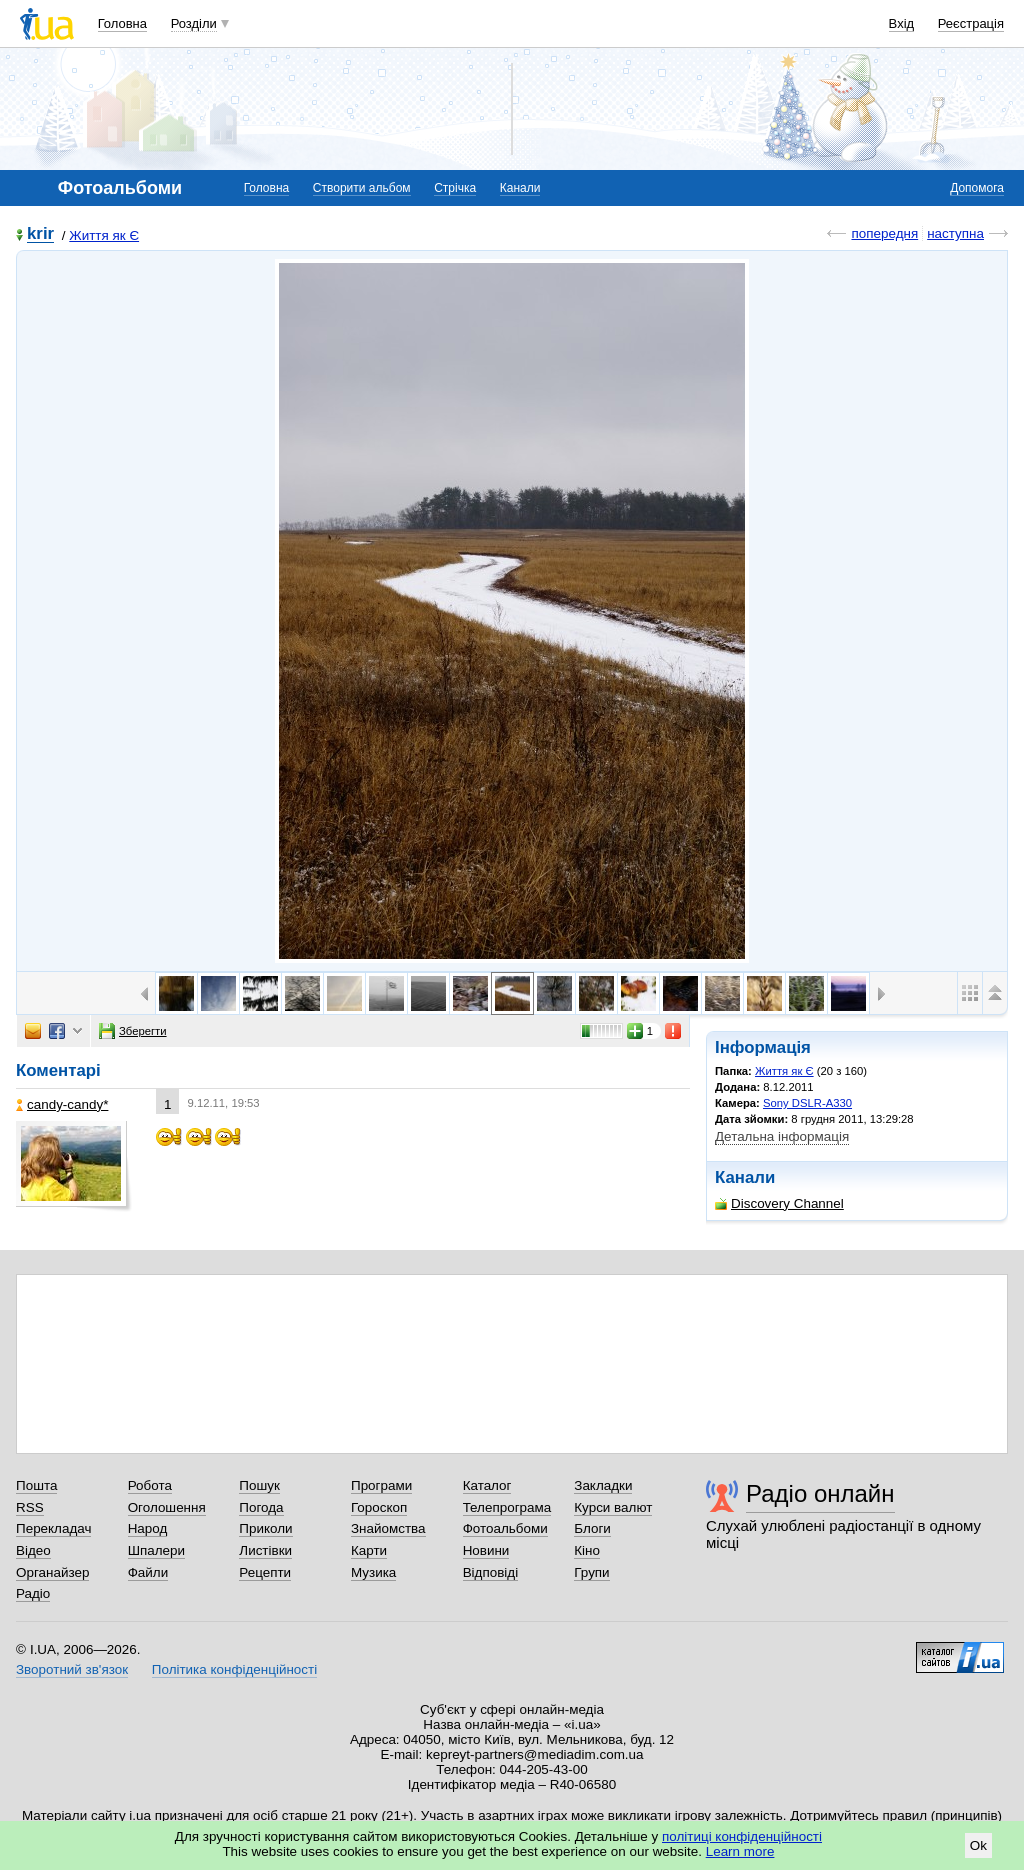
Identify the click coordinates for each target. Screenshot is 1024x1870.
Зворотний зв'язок (72, 1669)
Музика (373, 1572)
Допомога (977, 188)
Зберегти (133, 1031)
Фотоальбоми (505, 1528)
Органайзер (52, 1572)
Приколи (265, 1528)
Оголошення (167, 1507)
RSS (30, 1507)
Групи (591, 1572)
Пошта (36, 1485)
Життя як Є (104, 235)
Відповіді (491, 1572)
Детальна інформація (782, 1136)
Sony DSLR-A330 (807, 1103)
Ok (978, 1845)
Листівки (265, 1550)
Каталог (487, 1485)
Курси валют (613, 1507)
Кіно (587, 1550)
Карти (369, 1550)
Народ (148, 1528)
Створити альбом (362, 188)
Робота (150, 1485)
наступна (955, 233)
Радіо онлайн (820, 1493)
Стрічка (455, 188)
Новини (486, 1550)
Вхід (902, 23)
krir (40, 234)
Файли (148, 1572)
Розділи (194, 23)
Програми (381, 1485)
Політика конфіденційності (234, 1669)
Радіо (33, 1593)
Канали (520, 188)
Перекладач (53, 1528)
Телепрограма (507, 1507)
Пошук (259, 1485)
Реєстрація (971, 23)
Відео (33, 1550)
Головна (122, 23)
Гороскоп (379, 1507)
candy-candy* (62, 1104)
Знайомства (388, 1528)
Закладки (603, 1485)
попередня (884, 233)
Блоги (592, 1528)
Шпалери (156, 1550)
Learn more (740, 1851)
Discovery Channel (779, 1203)
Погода (261, 1507)
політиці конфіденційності (742, 1836)
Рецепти (265, 1572)
